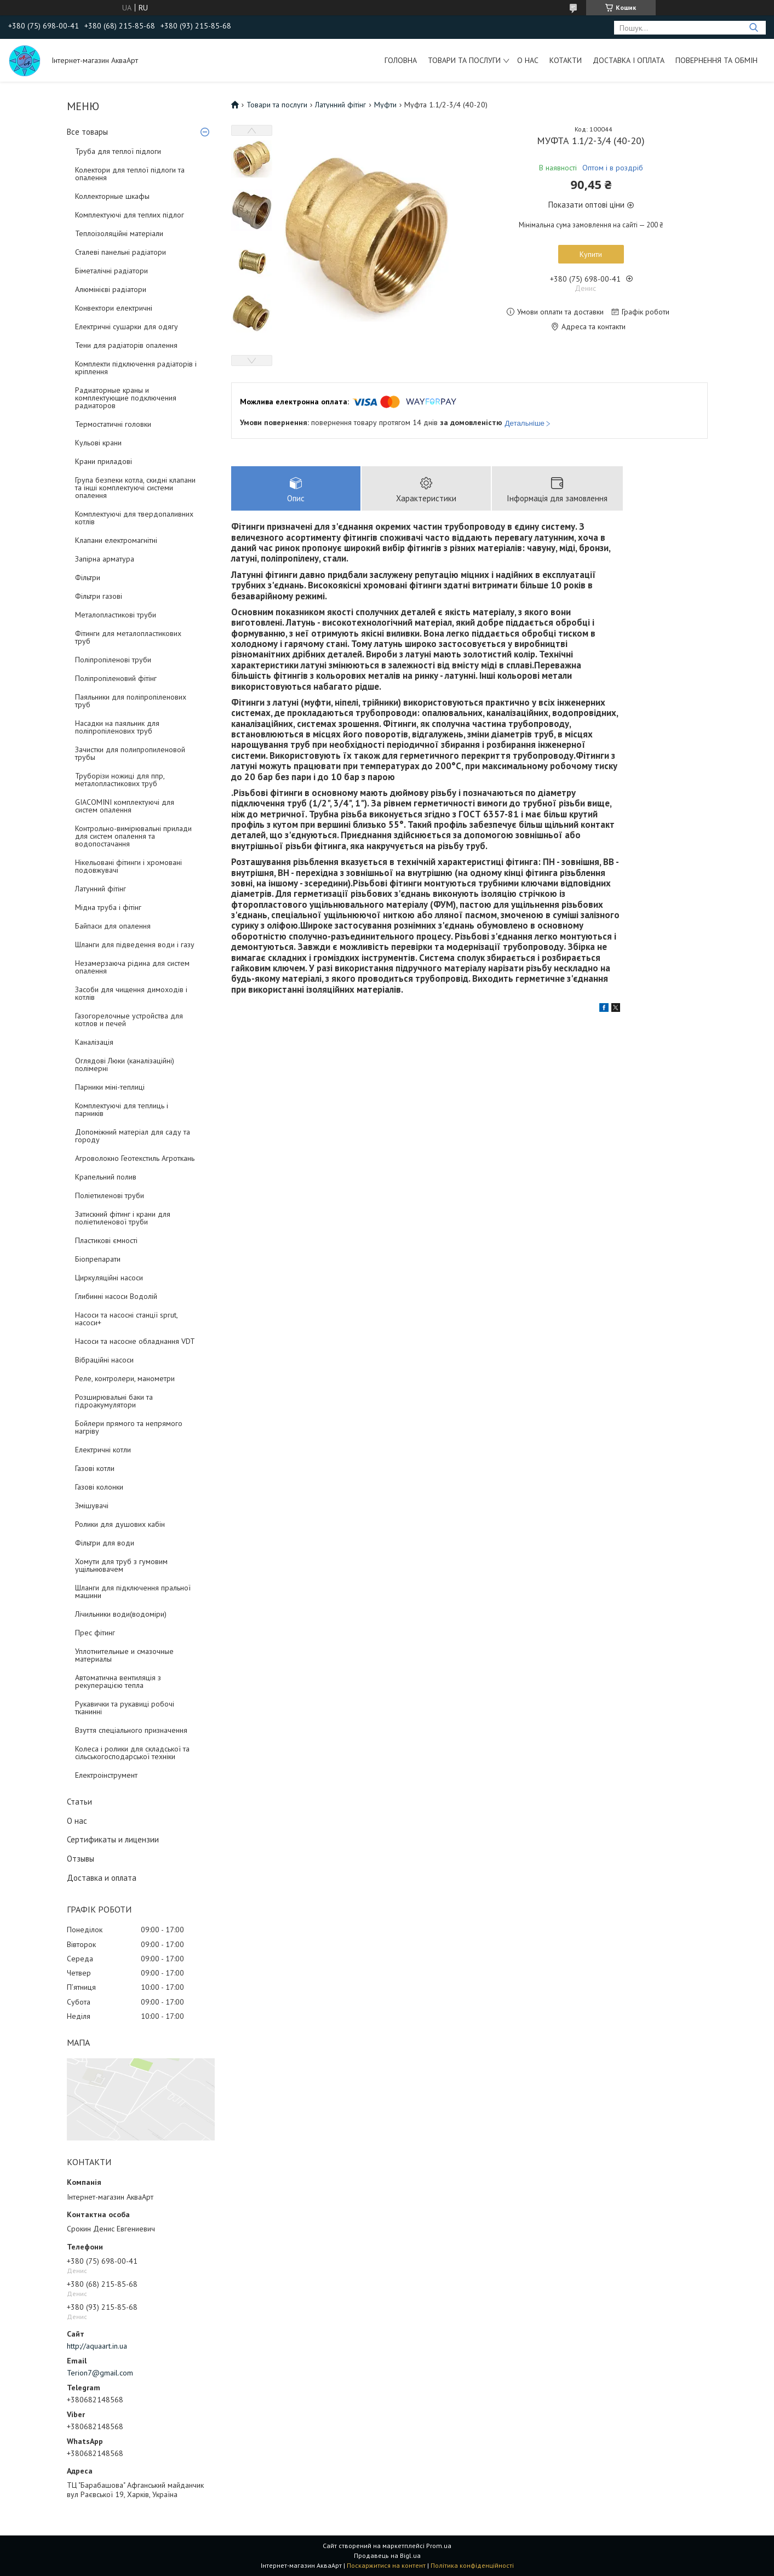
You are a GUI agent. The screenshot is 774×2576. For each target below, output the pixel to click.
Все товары (87, 132)
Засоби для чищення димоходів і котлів (131, 993)
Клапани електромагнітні (116, 540)
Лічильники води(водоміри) (121, 1614)
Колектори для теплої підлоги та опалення (130, 173)
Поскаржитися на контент (386, 2565)
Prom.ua (438, 2545)
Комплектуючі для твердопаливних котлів (134, 517)
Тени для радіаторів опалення (126, 345)
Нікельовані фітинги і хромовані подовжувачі (128, 866)
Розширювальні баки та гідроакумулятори (114, 1401)
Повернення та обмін (716, 60)
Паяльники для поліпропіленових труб (130, 700)
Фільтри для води (104, 1543)
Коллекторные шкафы (112, 196)
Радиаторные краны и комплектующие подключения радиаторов (125, 397)
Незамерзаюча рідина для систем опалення (132, 967)
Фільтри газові (98, 596)
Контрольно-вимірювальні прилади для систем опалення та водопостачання (133, 836)
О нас (527, 60)
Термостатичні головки (113, 424)
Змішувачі (91, 1505)
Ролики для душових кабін (120, 1524)
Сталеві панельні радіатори (120, 252)
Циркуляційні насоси (109, 1278)
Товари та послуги (464, 60)
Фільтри (87, 577)
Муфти (385, 104)
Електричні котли (103, 1450)
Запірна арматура (104, 559)
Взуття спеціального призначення (131, 1730)
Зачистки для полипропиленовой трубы (130, 753)
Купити (591, 254)
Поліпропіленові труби (113, 660)
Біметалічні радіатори (111, 271)
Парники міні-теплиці (110, 1087)
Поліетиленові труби (109, 1195)
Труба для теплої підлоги (118, 151)
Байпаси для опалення (113, 926)
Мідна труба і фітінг (108, 907)
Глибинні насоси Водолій (116, 1296)
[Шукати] (753, 28)
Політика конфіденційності (472, 2565)
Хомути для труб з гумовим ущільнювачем (121, 1565)
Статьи (79, 1801)
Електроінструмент (106, 1775)
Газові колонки (99, 1487)
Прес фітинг (95, 1633)
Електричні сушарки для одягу (126, 326)
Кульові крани (98, 443)
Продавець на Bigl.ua (387, 2555)
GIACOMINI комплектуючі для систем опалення (124, 806)
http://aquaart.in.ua (97, 2346)
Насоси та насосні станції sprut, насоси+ (126, 1318)
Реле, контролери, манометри (125, 1378)
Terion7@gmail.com (100, 2373)
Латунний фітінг (100, 889)
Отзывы (80, 1858)
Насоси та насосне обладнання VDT (135, 1341)
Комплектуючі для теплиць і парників (121, 1109)
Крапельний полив (105, 1177)
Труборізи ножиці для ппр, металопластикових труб (119, 779)
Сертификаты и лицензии (113, 1839)
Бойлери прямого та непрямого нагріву (128, 1427)
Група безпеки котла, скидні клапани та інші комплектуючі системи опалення (135, 487)
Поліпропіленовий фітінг (116, 678)
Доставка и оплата (101, 1878)
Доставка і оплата (628, 60)
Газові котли (94, 1468)
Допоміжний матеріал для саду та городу (132, 1135)
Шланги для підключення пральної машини (133, 1591)
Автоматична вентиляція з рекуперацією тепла (118, 1681)
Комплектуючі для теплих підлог (129, 215)
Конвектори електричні (113, 308)
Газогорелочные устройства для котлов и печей (129, 1019)
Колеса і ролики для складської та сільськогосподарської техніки (132, 1752)
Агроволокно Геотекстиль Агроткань (134, 1158)
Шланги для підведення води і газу (134, 944)
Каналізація (94, 1042)
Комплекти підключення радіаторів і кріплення (136, 367)
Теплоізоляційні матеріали (119, 233)
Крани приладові (103, 461)
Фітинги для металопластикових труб (128, 637)
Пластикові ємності (106, 1240)
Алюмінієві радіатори (110, 289)
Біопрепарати (98, 1259)
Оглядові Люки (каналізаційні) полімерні (124, 1064)
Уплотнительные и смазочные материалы (124, 1655)
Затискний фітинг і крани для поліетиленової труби (122, 1218)
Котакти (565, 60)
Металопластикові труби (115, 615)
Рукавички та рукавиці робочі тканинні (124, 1707)
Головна (401, 60)
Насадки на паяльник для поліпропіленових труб (117, 727)
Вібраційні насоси (104, 1360)
